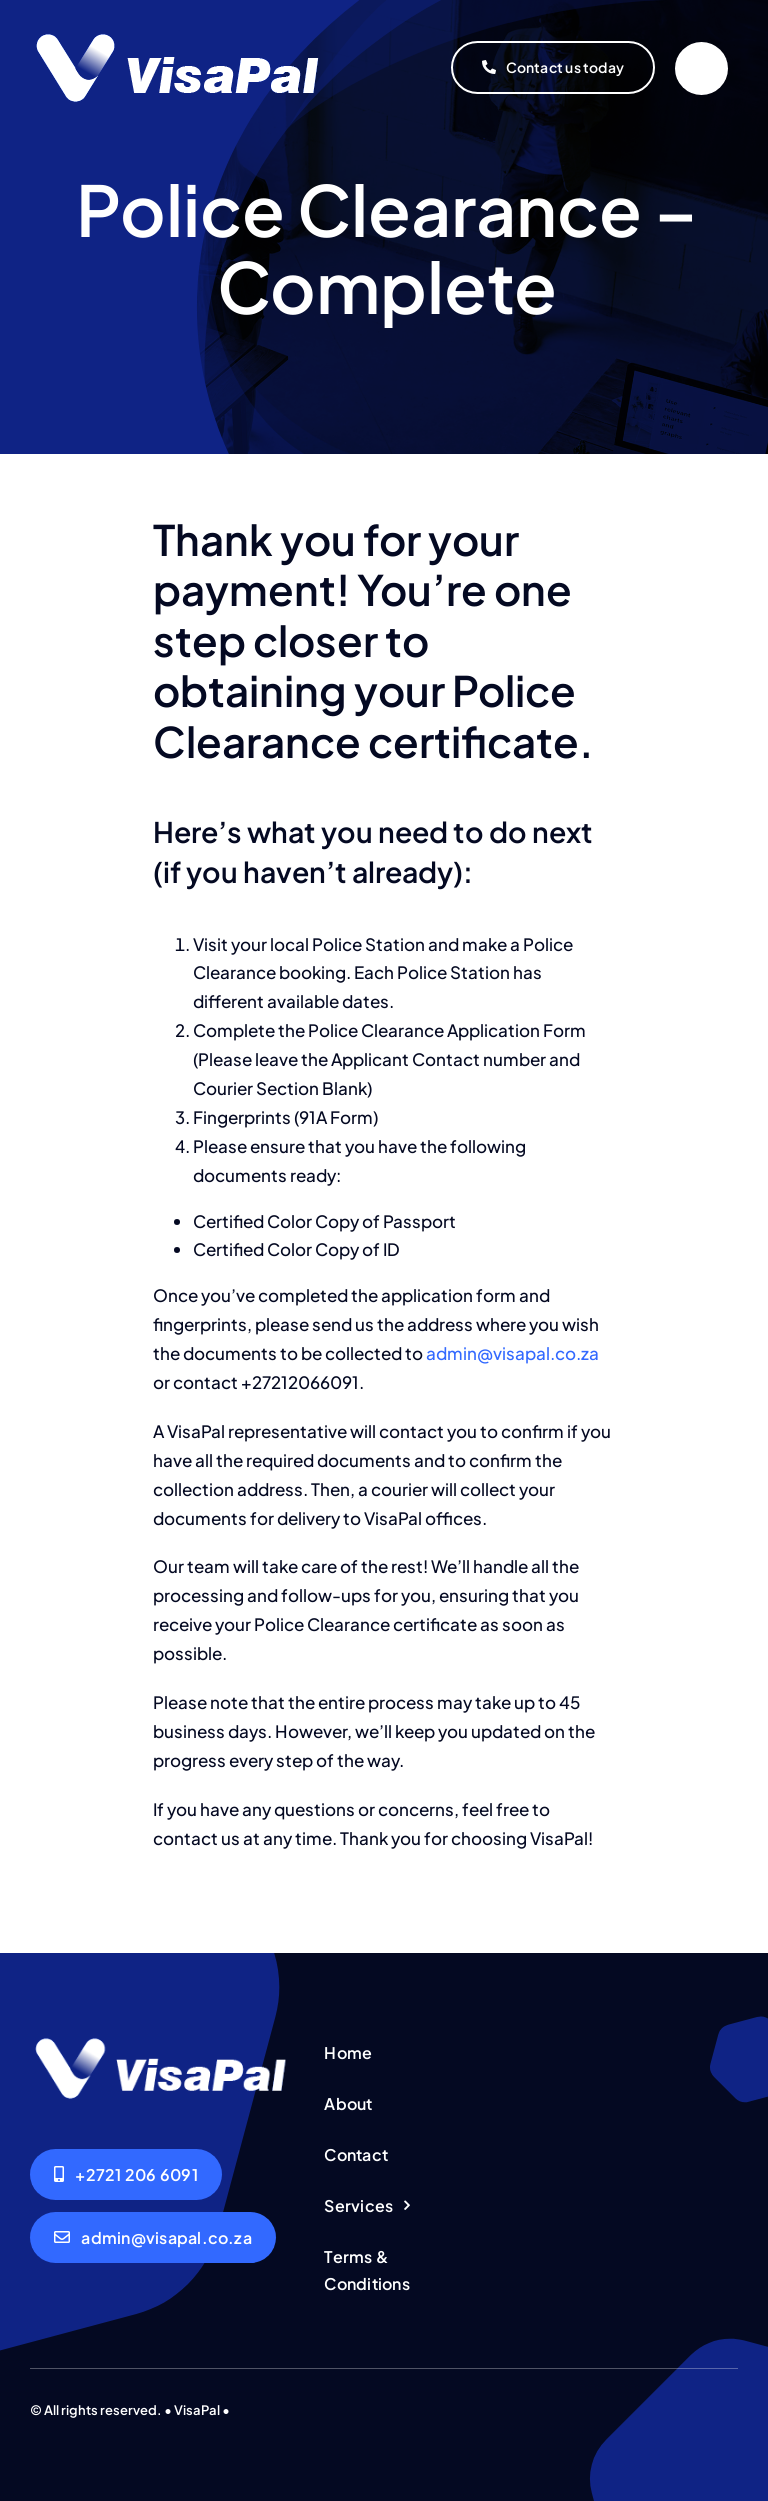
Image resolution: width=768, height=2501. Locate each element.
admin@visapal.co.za (512, 1353)
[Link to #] (701, 68)
